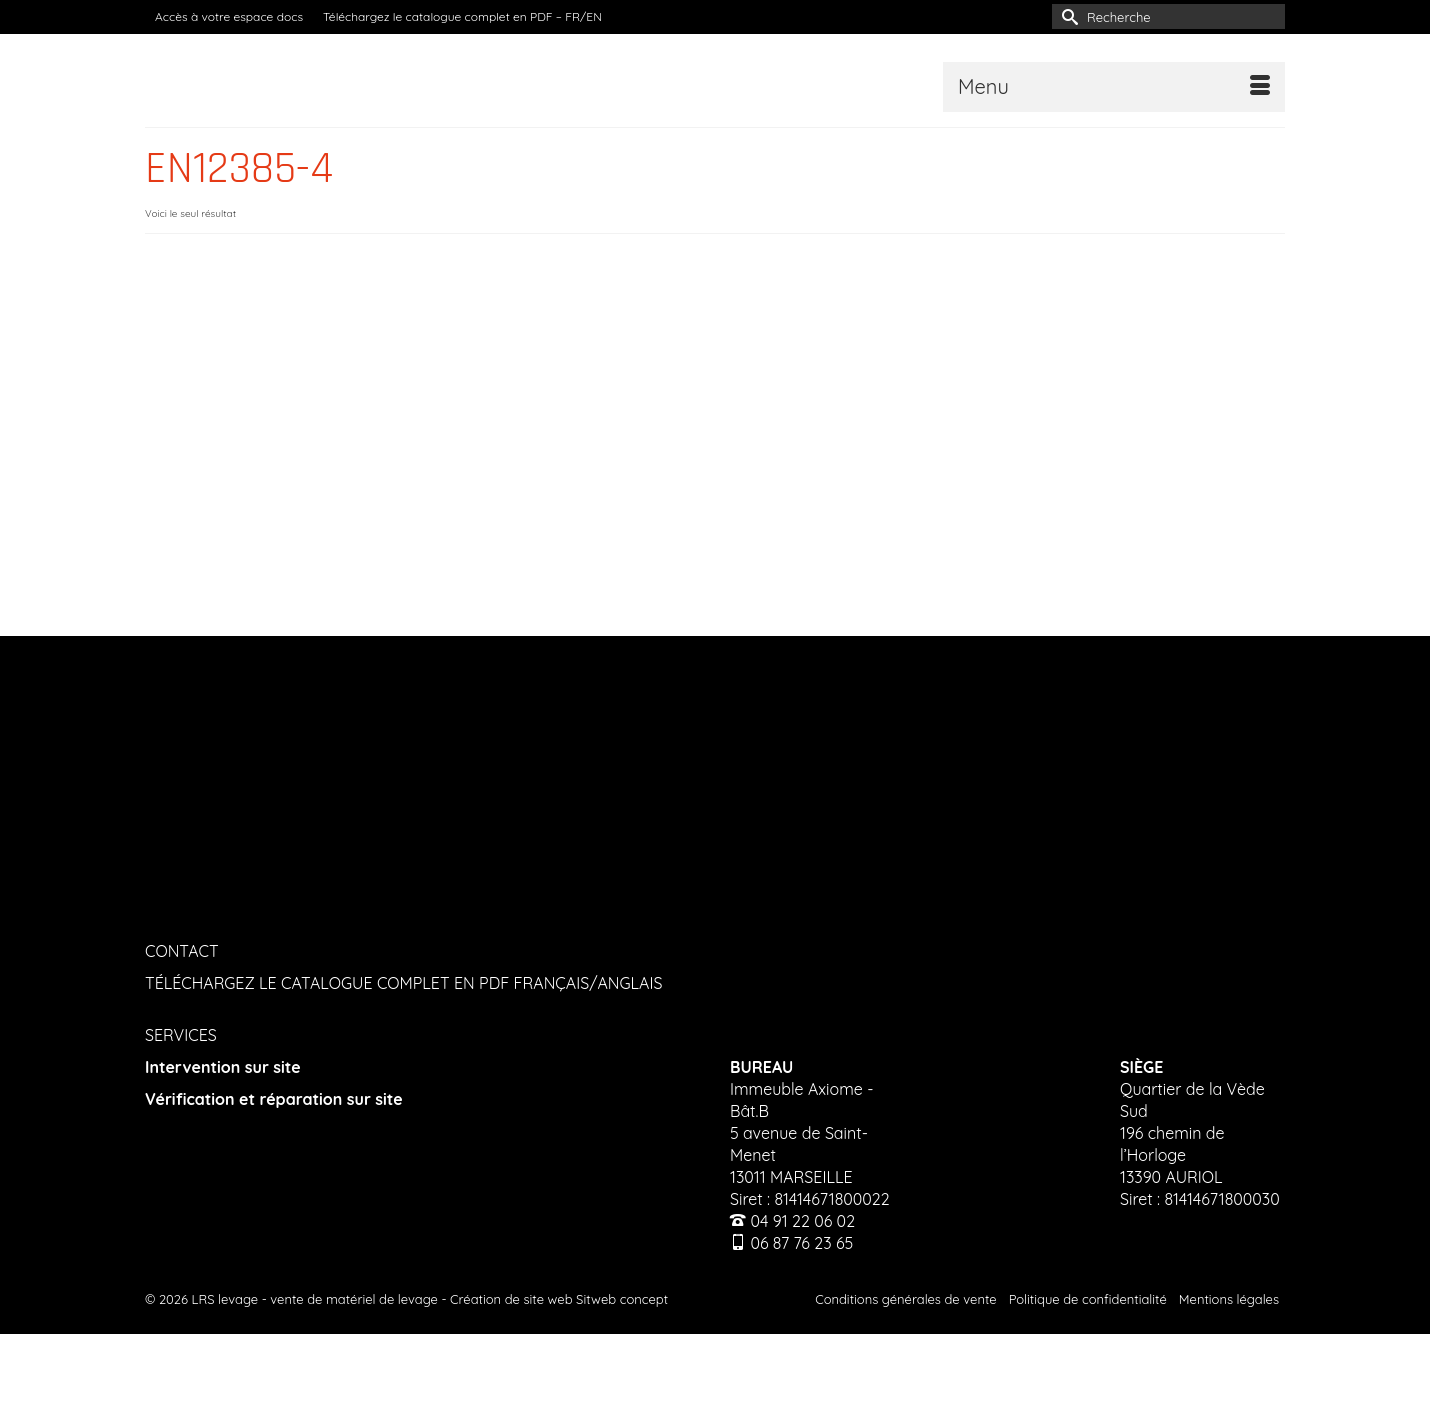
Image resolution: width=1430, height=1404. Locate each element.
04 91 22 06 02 (802, 1221)
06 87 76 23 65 (801, 1243)
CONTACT (182, 951)
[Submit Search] (1067, 16)
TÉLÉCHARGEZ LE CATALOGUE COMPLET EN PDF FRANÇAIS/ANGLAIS (403, 983)
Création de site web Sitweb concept (559, 1299)
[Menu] (1114, 87)
